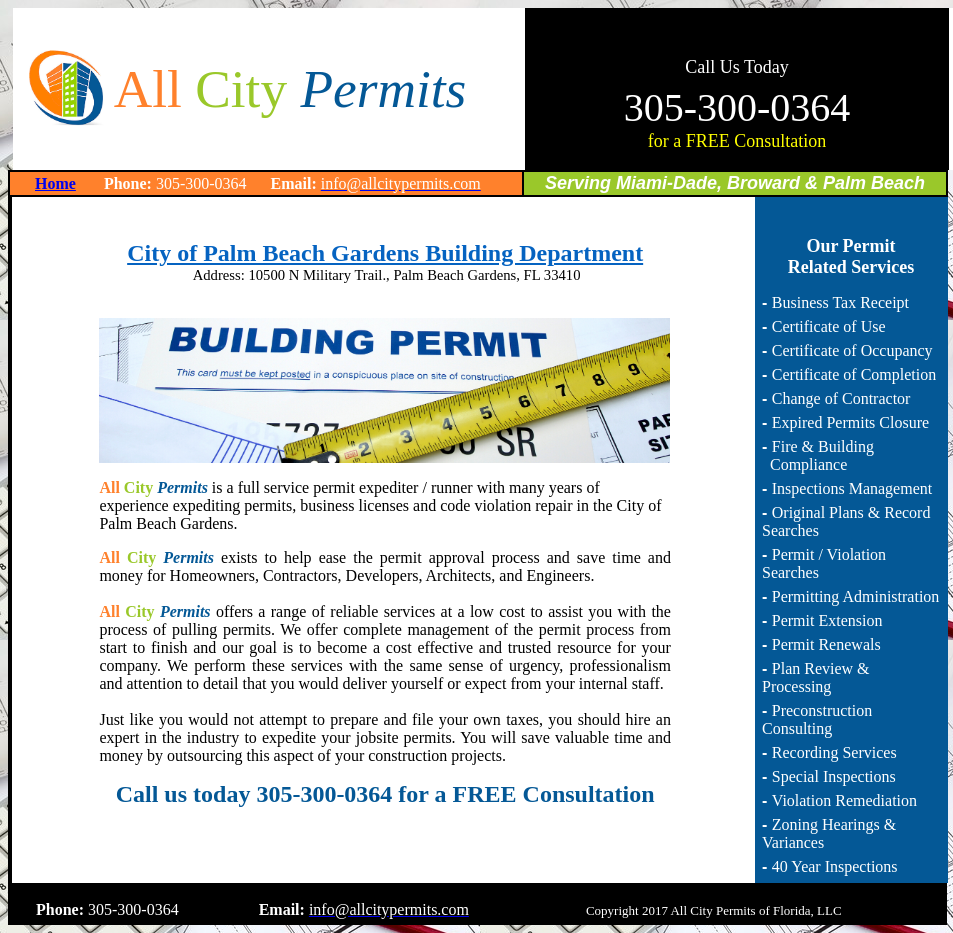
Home (55, 183)
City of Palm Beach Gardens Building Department (385, 253)
